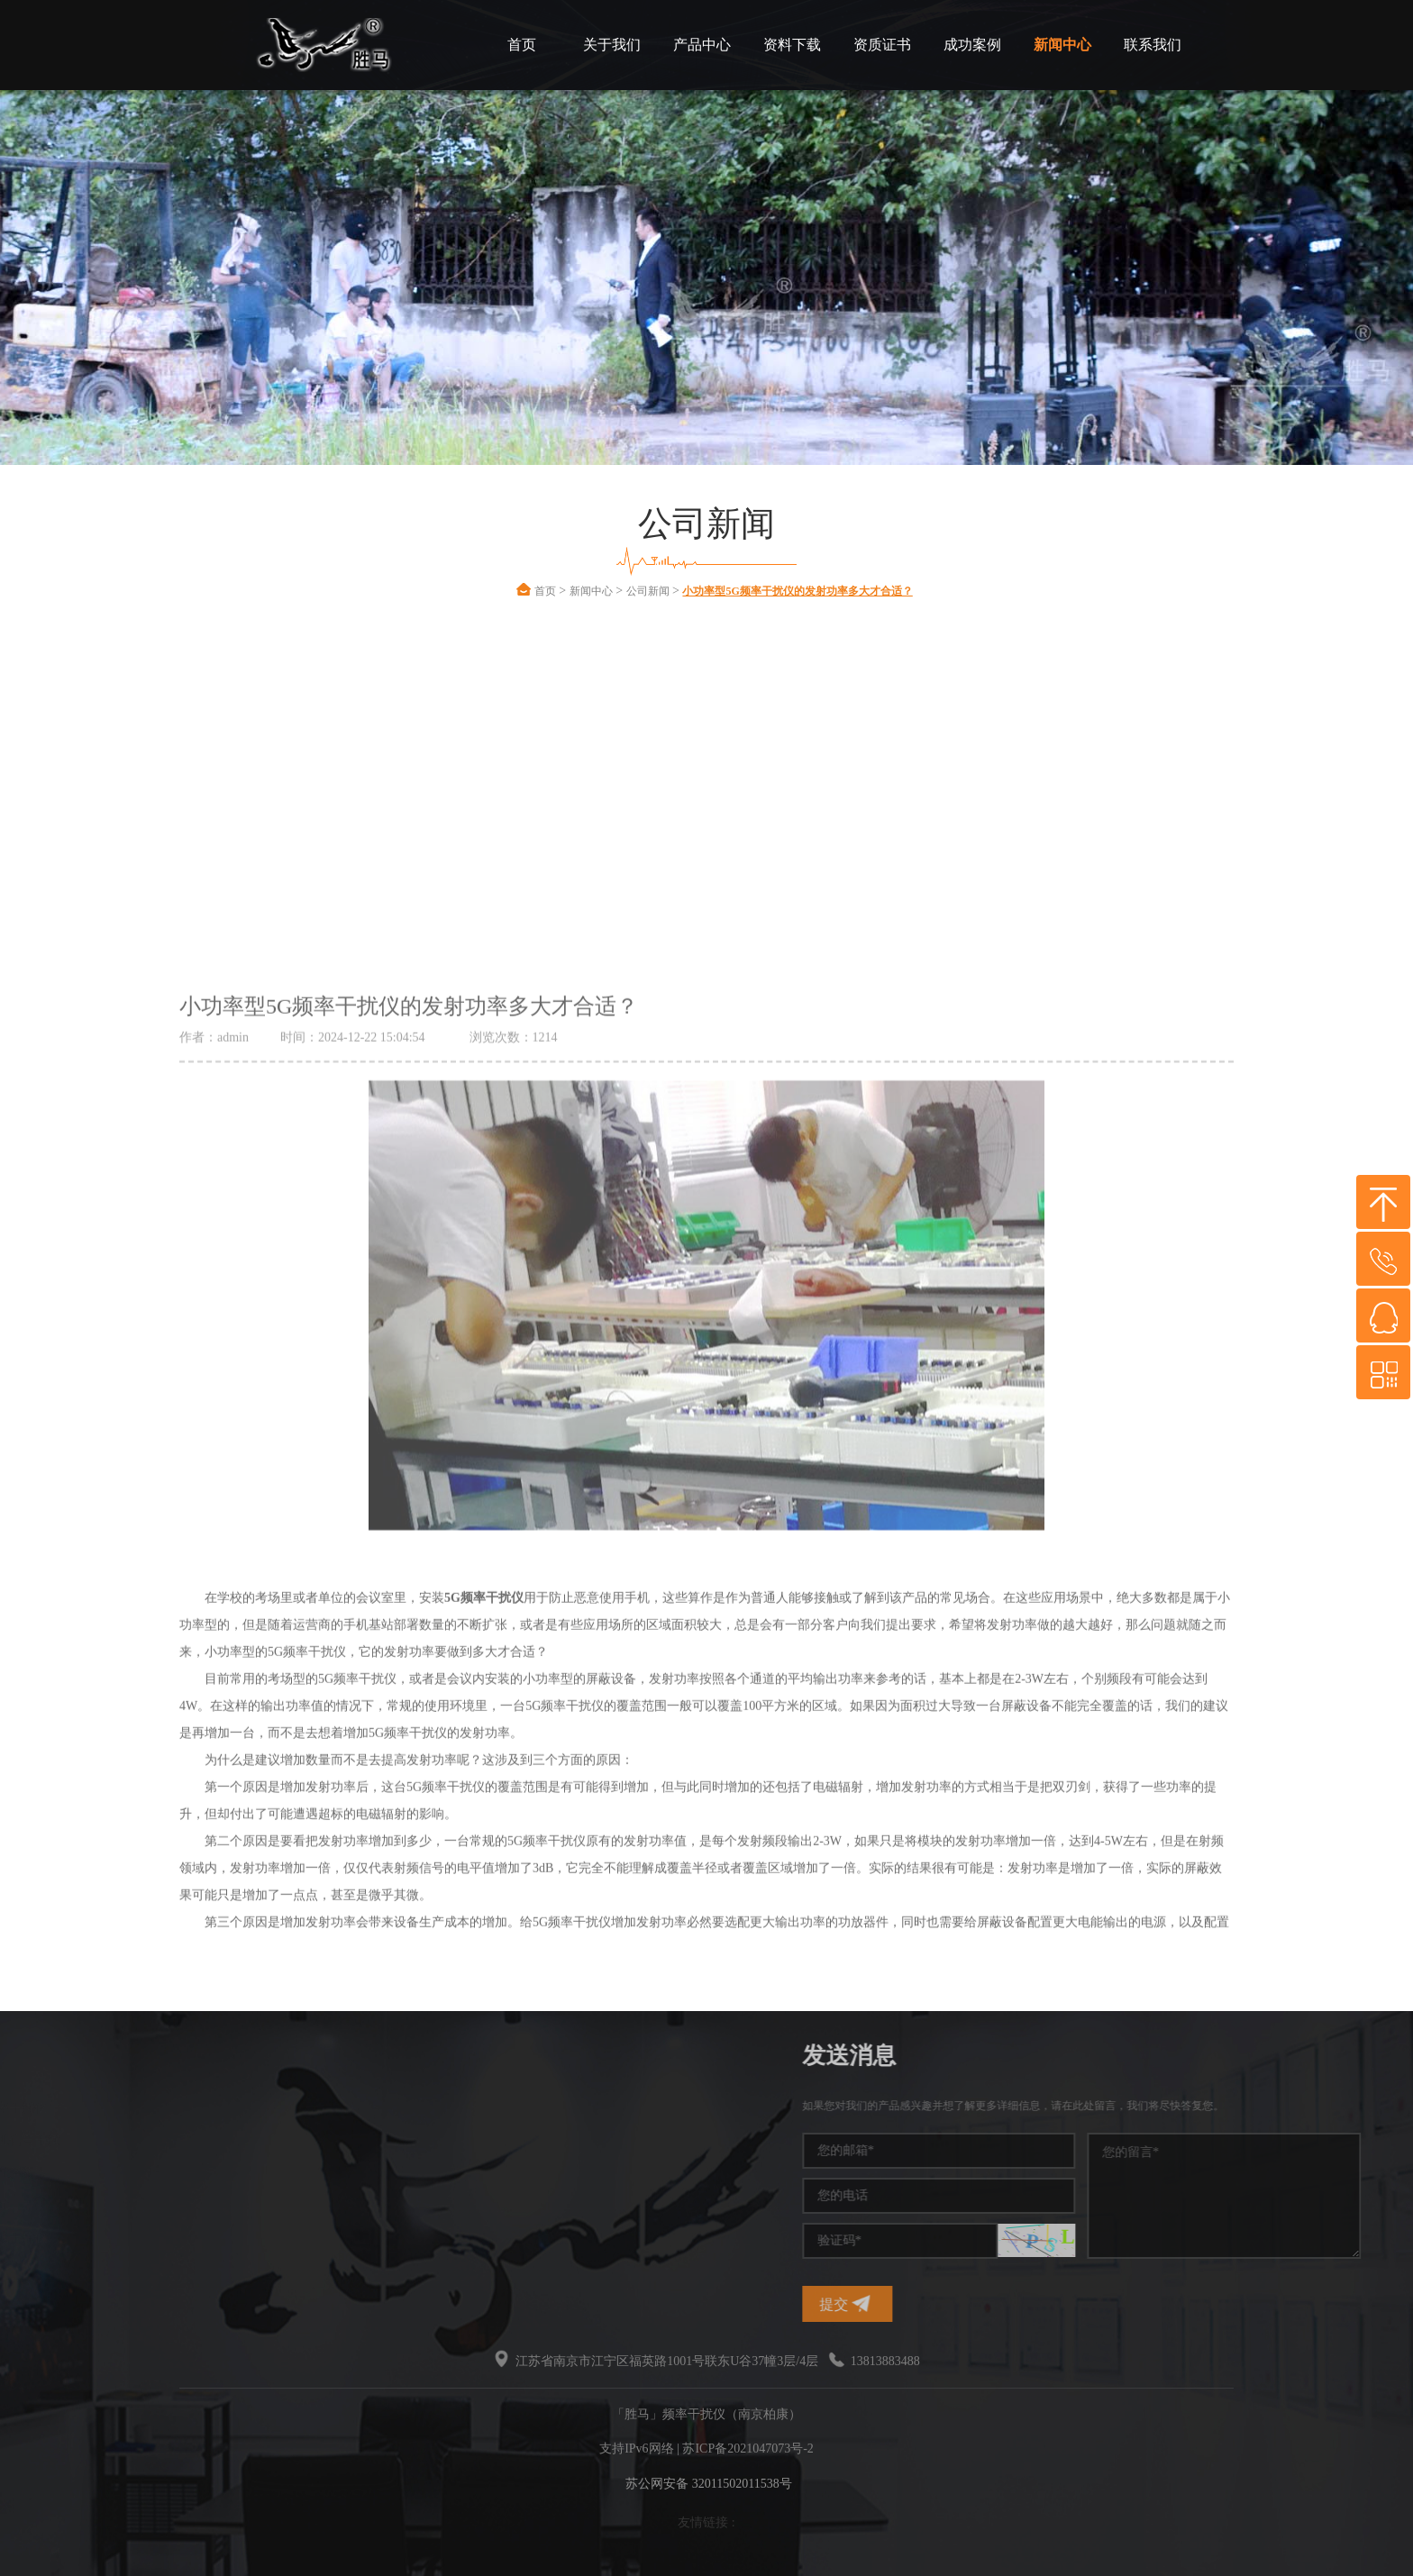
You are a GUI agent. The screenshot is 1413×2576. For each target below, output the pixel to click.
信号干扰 (67, 2140)
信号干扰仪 (73, 2173)
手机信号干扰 (199, 2140)
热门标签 (89, 2056)
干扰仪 (61, 2108)
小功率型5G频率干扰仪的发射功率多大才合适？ (797, 591)
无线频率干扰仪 (86, 2205)
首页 (521, 44)
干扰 (174, 2205)
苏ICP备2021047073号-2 (747, 2448)
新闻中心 (1062, 44)
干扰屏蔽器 (192, 2173)
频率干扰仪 (192, 2108)
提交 (1036, 2303)
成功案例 (972, 44)
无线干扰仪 (192, 2237)
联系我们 (1152, 44)
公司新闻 (648, 591)
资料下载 (792, 44)
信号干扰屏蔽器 (86, 2237)
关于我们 (612, 44)
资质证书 (882, 44)
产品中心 (702, 44)
